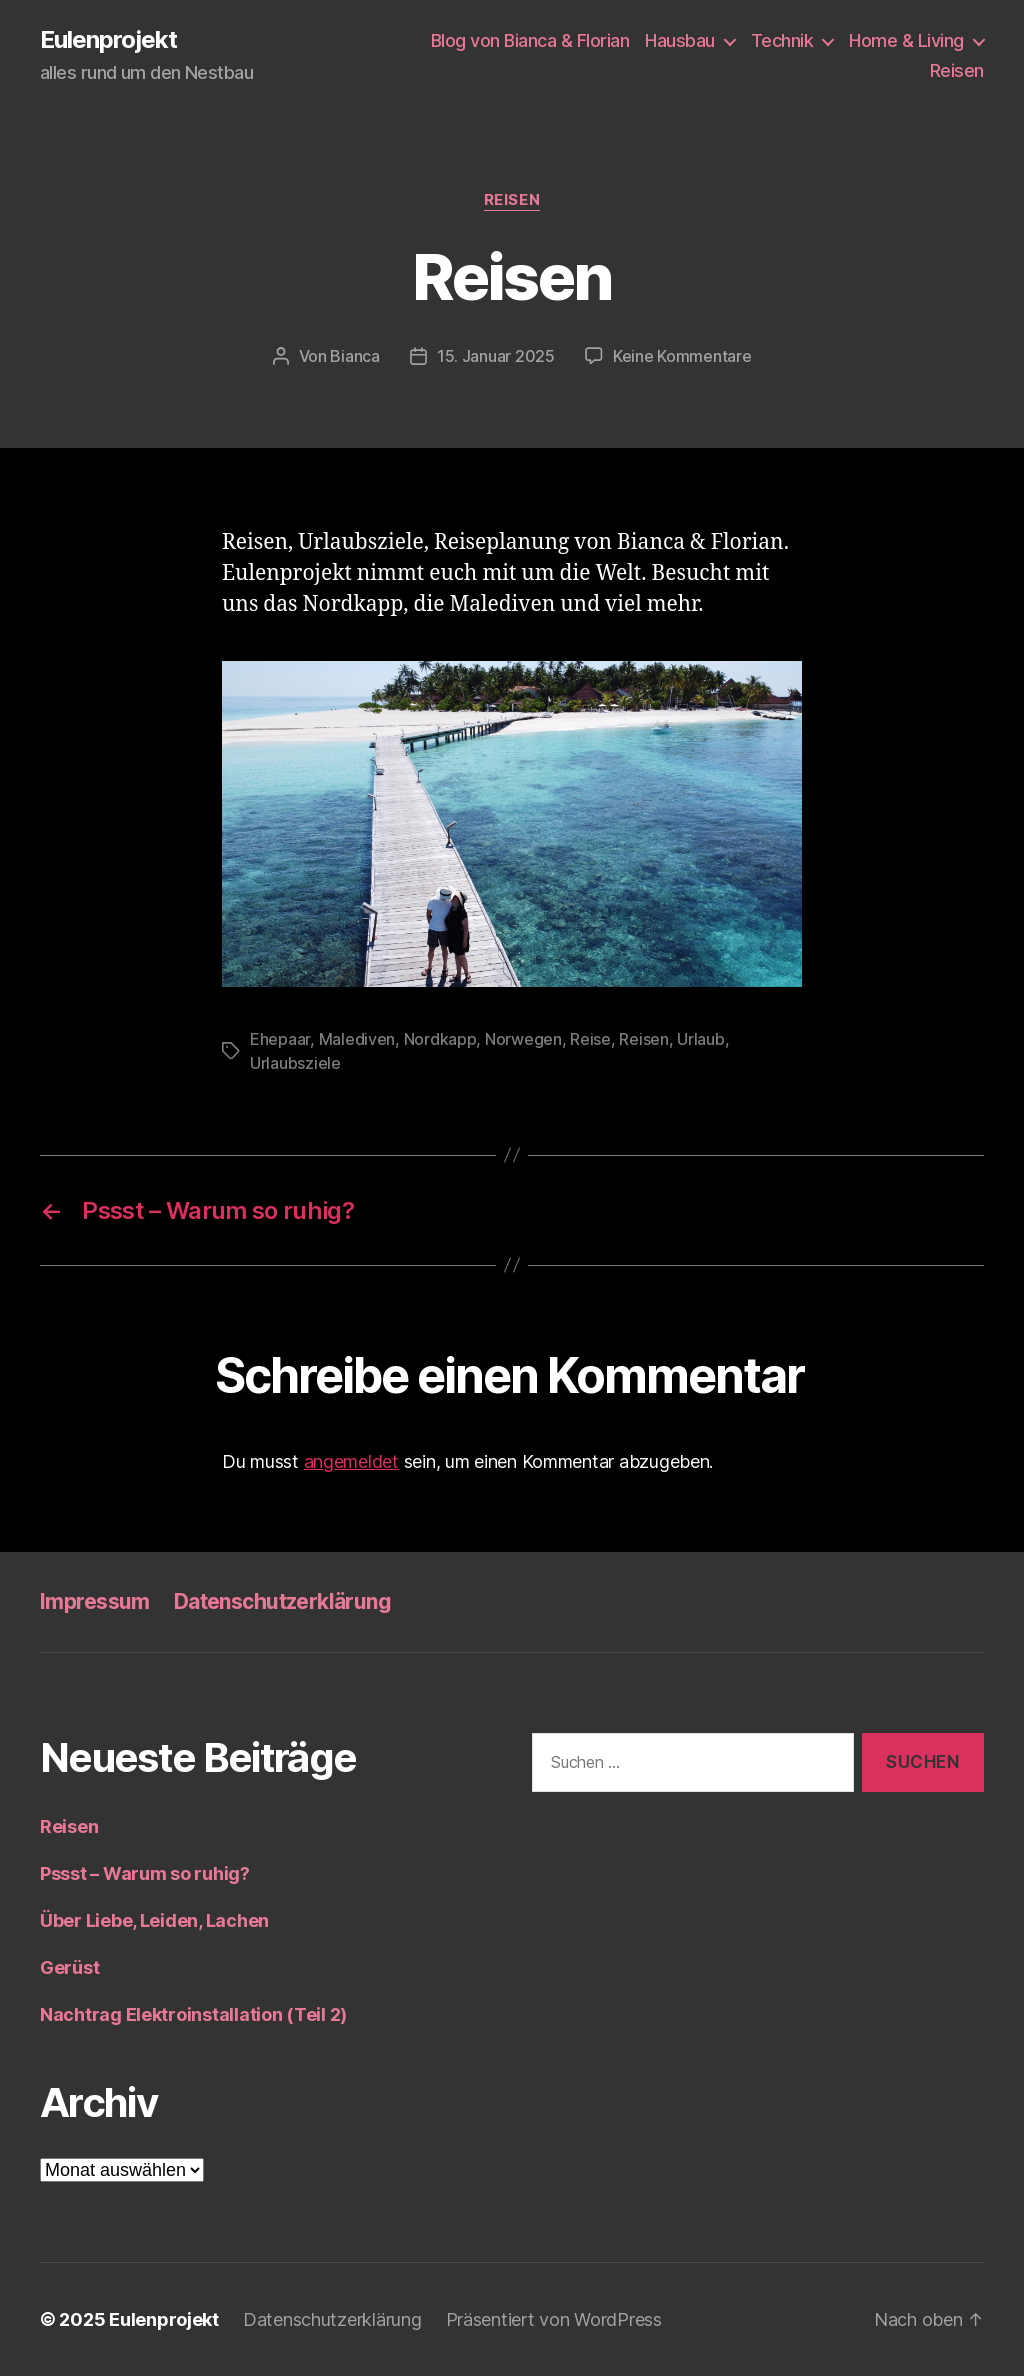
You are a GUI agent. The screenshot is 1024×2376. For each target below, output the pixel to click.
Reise (590, 1039)
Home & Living (906, 40)
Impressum (95, 1601)
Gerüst (69, 1967)
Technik (782, 40)
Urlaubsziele (295, 1063)
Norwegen (523, 1039)
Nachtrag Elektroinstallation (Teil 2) (193, 2014)
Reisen (957, 70)
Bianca (354, 356)
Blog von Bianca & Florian (530, 40)
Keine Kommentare (682, 356)
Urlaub (700, 1039)
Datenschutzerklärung (282, 1601)
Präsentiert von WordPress (554, 2319)
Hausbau (680, 40)
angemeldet (351, 1461)
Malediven (357, 1039)
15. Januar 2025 (496, 356)
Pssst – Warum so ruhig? (145, 1873)
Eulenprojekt (108, 40)
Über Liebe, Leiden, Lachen (154, 1920)
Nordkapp (440, 1039)
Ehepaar (280, 1039)
